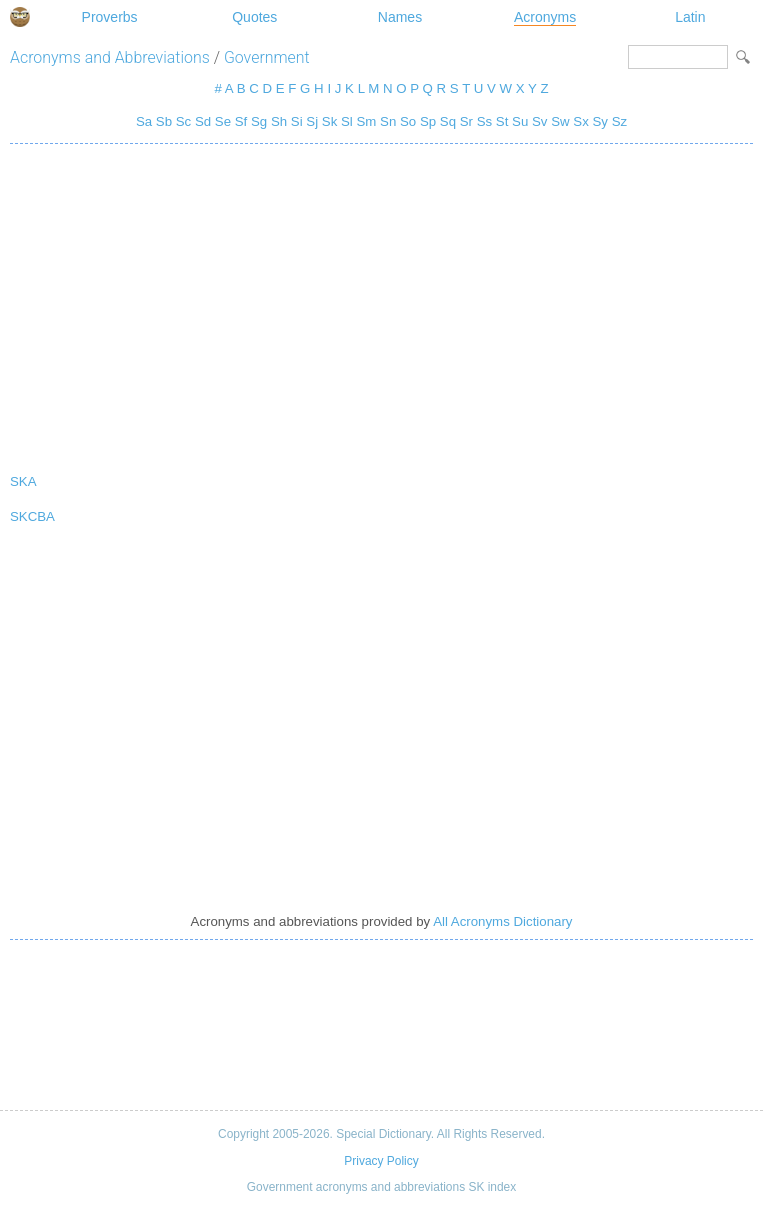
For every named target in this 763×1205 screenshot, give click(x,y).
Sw (560, 121)
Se (223, 121)
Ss (484, 121)
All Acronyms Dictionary (502, 921)
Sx (580, 121)
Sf (241, 121)
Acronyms (545, 17)
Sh (279, 121)
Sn (388, 121)
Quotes (254, 17)
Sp (428, 121)
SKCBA (32, 516)
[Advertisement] (381, 304)
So (408, 121)
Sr (466, 121)
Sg (259, 121)
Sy (599, 121)
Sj (312, 121)
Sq (448, 121)
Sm (366, 121)
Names (400, 17)
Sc (183, 121)
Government (267, 57)
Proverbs (110, 17)
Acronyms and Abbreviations (110, 57)
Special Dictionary (20, 17)
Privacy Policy (381, 1161)
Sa (144, 121)
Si (297, 121)
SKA (23, 481)
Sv (539, 121)
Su (520, 121)
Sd (203, 121)
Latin (690, 17)
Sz (619, 121)
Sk (329, 121)
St (502, 121)
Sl (347, 121)
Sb (164, 121)
